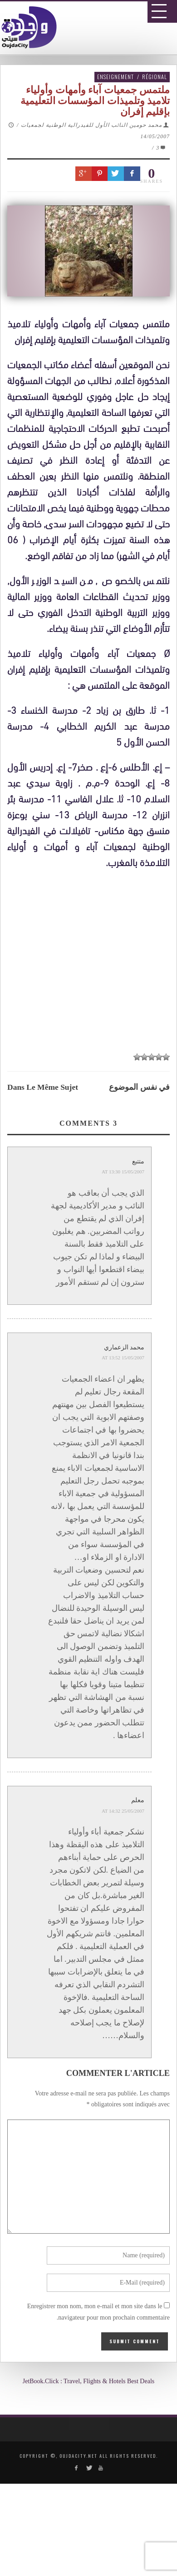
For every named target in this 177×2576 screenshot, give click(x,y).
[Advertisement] (92, 1146)
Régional (154, 76)
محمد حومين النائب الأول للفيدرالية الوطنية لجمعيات (91, 125)
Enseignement (115, 76)
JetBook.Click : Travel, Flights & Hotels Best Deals (89, 2381)
